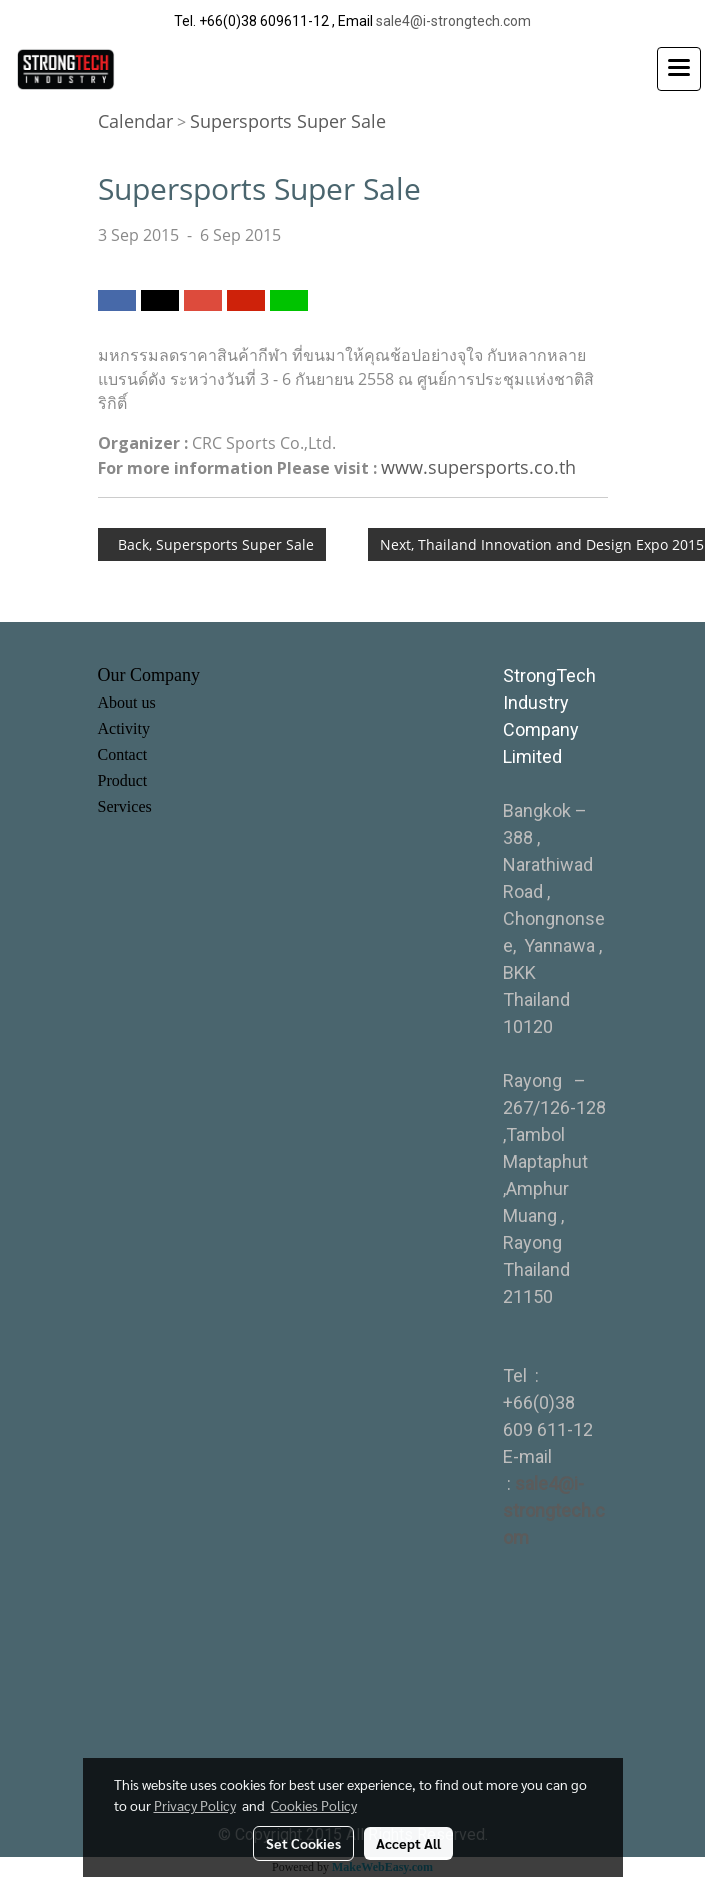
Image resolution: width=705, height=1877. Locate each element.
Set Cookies (303, 1843)
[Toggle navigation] (679, 69)
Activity (124, 728)
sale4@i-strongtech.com (453, 21)
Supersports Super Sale (288, 121)
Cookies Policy (314, 1805)
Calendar (135, 121)
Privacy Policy (195, 1805)
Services (125, 806)
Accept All (408, 1843)
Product (123, 780)
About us (127, 702)
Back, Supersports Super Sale (212, 544)
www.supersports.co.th (478, 467)
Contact (123, 754)
